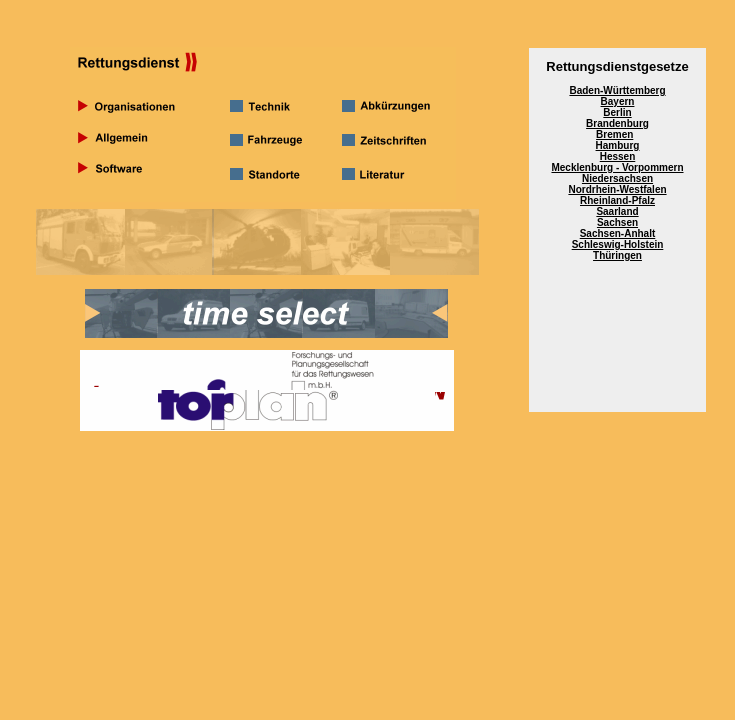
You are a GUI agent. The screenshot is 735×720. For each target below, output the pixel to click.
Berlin (617, 112)
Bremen (614, 134)
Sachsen (617, 222)
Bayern (618, 101)
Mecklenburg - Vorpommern (617, 167)
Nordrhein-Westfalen (617, 189)
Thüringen (617, 255)
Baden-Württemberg (617, 90)
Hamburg (618, 145)
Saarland (617, 211)
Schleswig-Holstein (618, 244)
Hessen (618, 156)
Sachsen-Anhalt (618, 233)
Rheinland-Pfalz (617, 200)
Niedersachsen (617, 178)
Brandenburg (617, 123)
